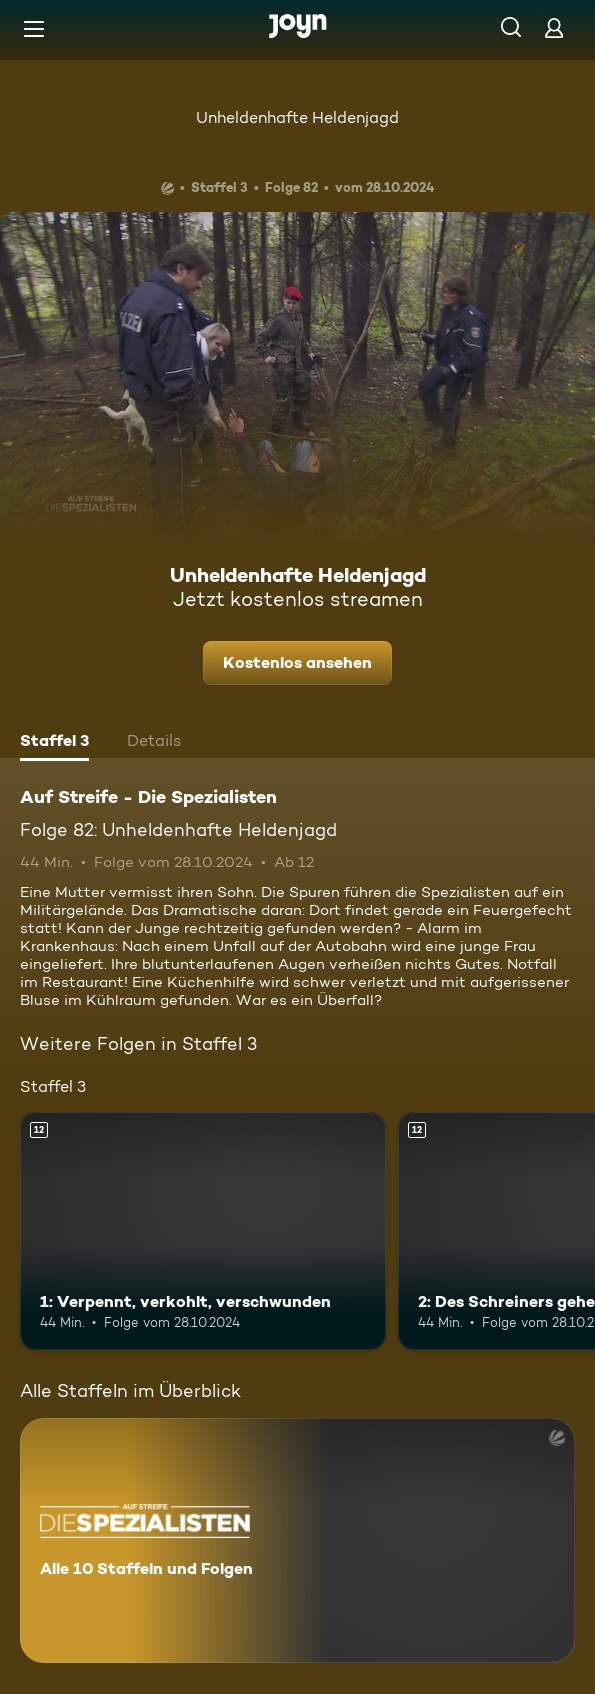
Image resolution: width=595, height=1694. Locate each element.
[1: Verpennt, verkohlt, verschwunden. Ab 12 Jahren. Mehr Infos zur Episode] (203, 1231)
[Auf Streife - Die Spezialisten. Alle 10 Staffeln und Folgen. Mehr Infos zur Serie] (297, 1540)
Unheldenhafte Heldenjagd (297, 117)
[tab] (54, 743)
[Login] (554, 27)
